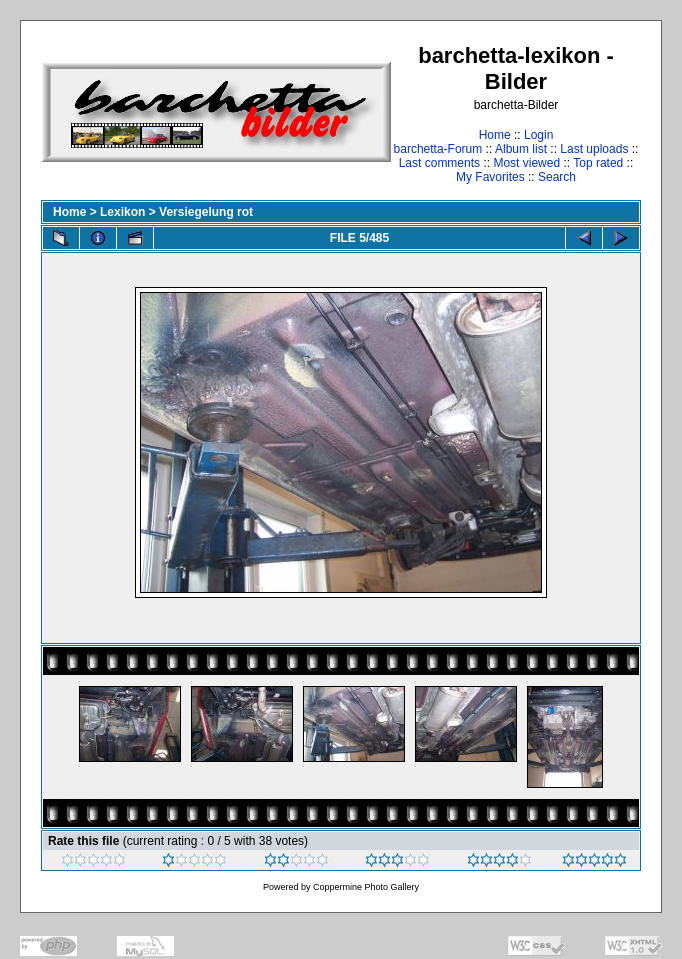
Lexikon (122, 212)
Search (557, 177)
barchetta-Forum (438, 149)
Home (495, 135)
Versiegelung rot (206, 212)
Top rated (598, 163)
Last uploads (594, 149)
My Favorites (490, 177)
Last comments (439, 163)
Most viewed (526, 163)
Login (538, 135)
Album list (521, 149)
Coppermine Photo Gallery (366, 887)
